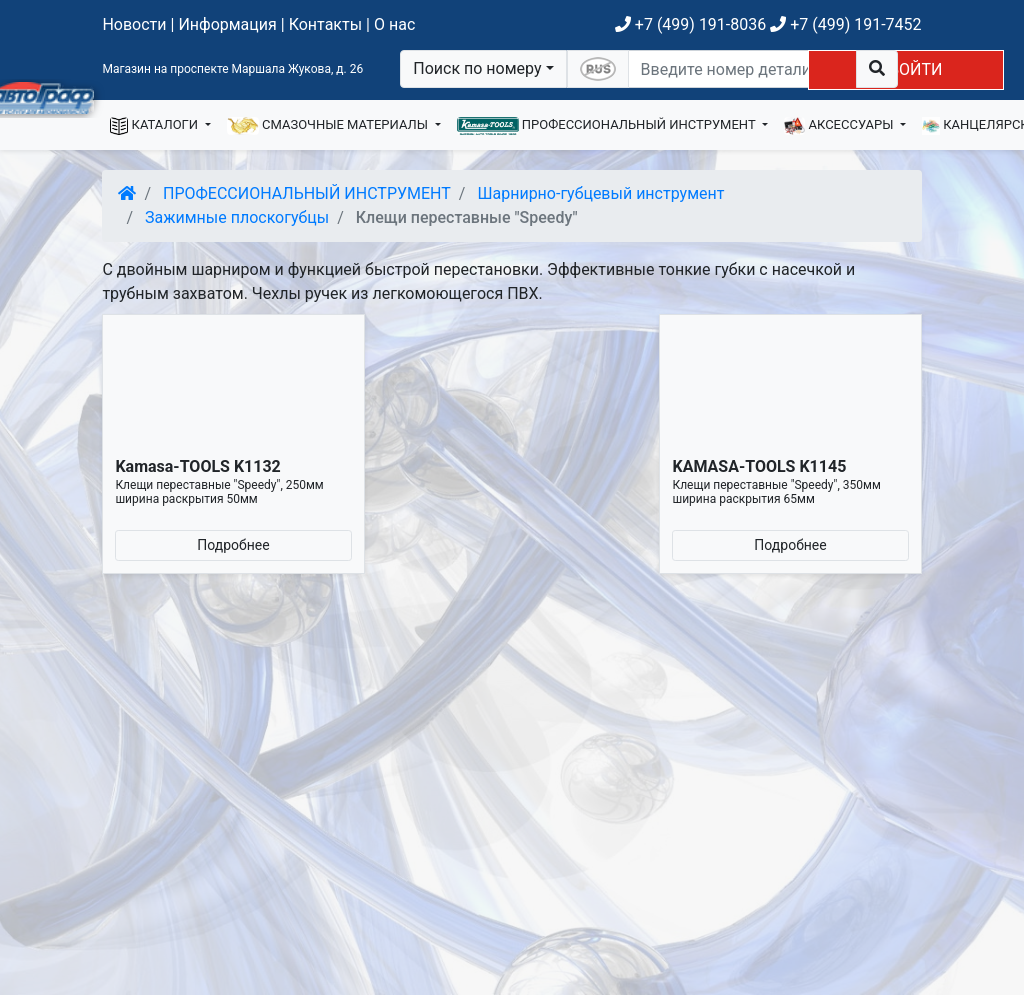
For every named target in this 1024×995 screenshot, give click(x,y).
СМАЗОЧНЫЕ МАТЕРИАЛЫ (329, 126)
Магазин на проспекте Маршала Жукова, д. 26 (232, 69)
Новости (134, 24)
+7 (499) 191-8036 (690, 24)
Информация (227, 24)
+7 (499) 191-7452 (845, 24)
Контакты (325, 24)
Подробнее (233, 545)
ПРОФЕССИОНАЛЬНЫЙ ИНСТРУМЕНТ (608, 126)
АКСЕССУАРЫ (840, 126)
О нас (394, 24)
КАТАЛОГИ (155, 126)
